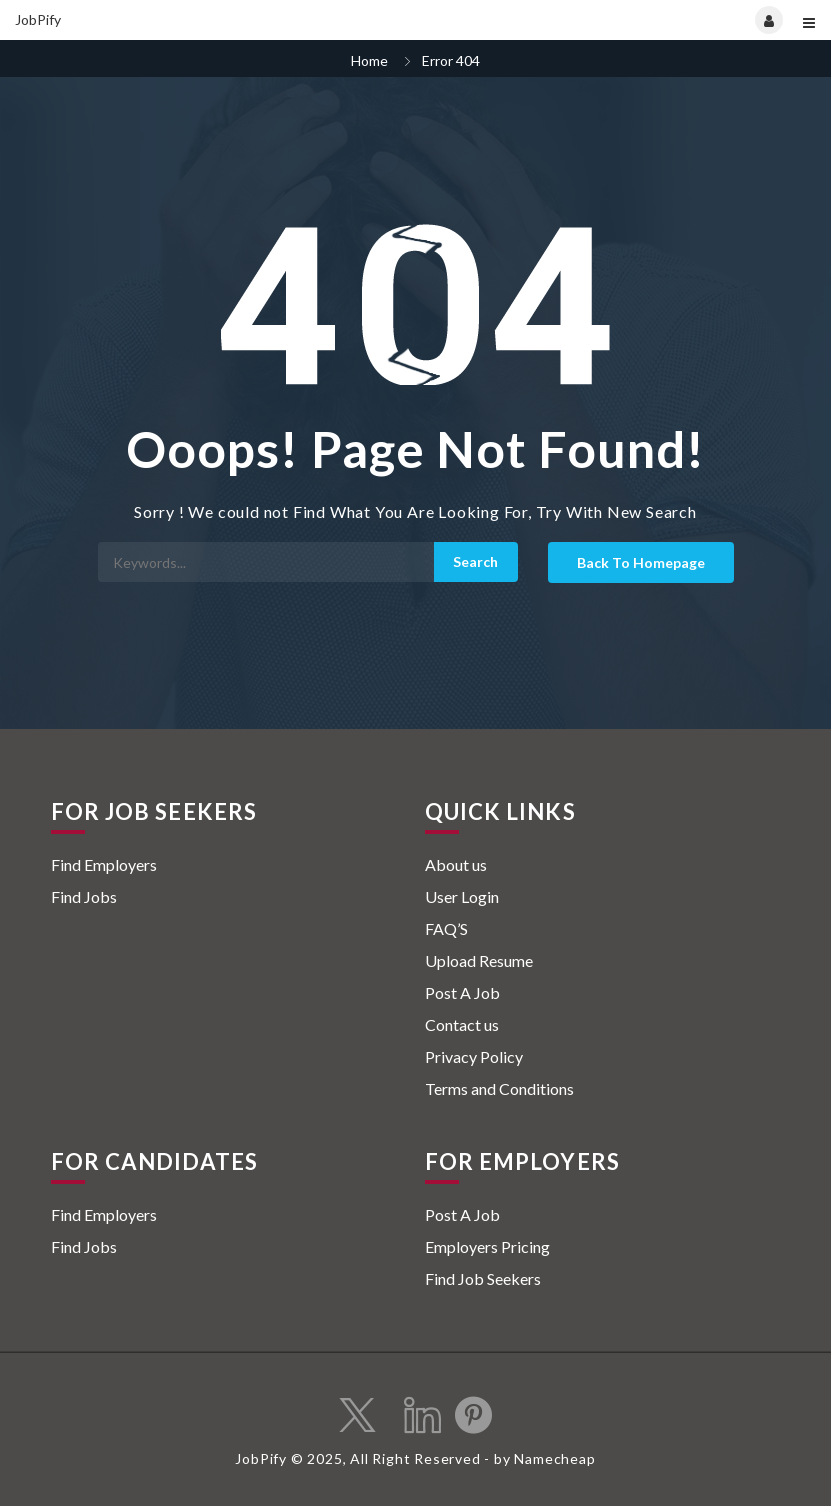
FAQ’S (446, 928)
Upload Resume (479, 960)
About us (456, 864)
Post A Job (462, 992)
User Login (462, 896)
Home (369, 60)
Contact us (462, 1024)
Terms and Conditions (499, 1088)
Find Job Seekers (483, 1278)
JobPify (38, 19)
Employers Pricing (487, 1246)
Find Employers (104, 864)
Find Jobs (84, 896)
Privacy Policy (474, 1056)
